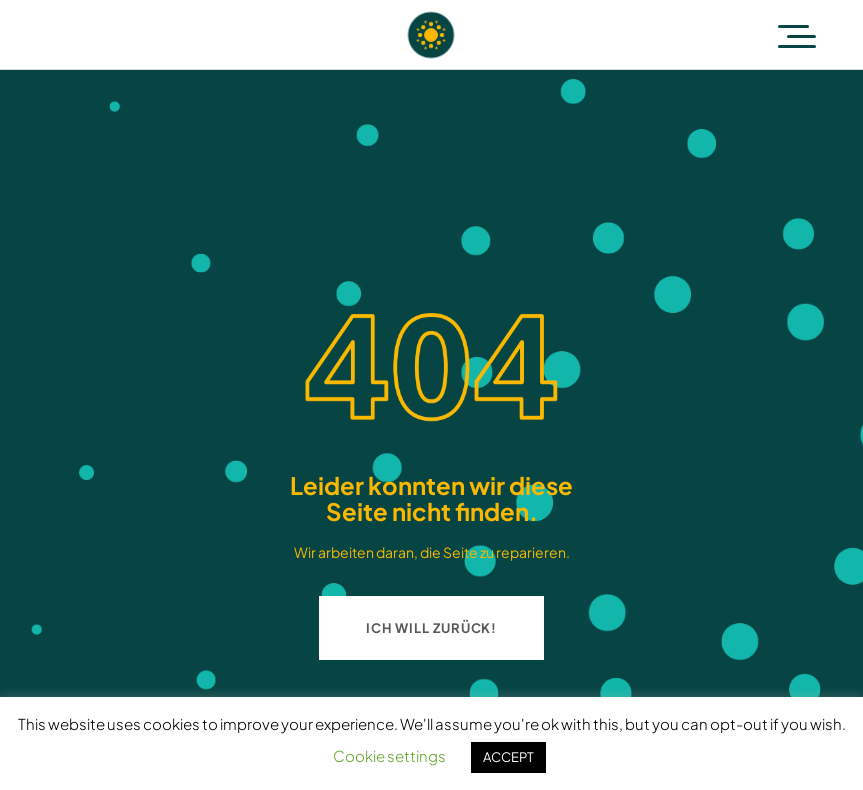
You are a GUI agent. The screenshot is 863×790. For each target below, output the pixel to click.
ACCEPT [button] (508, 757)
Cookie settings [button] (389, 755)
